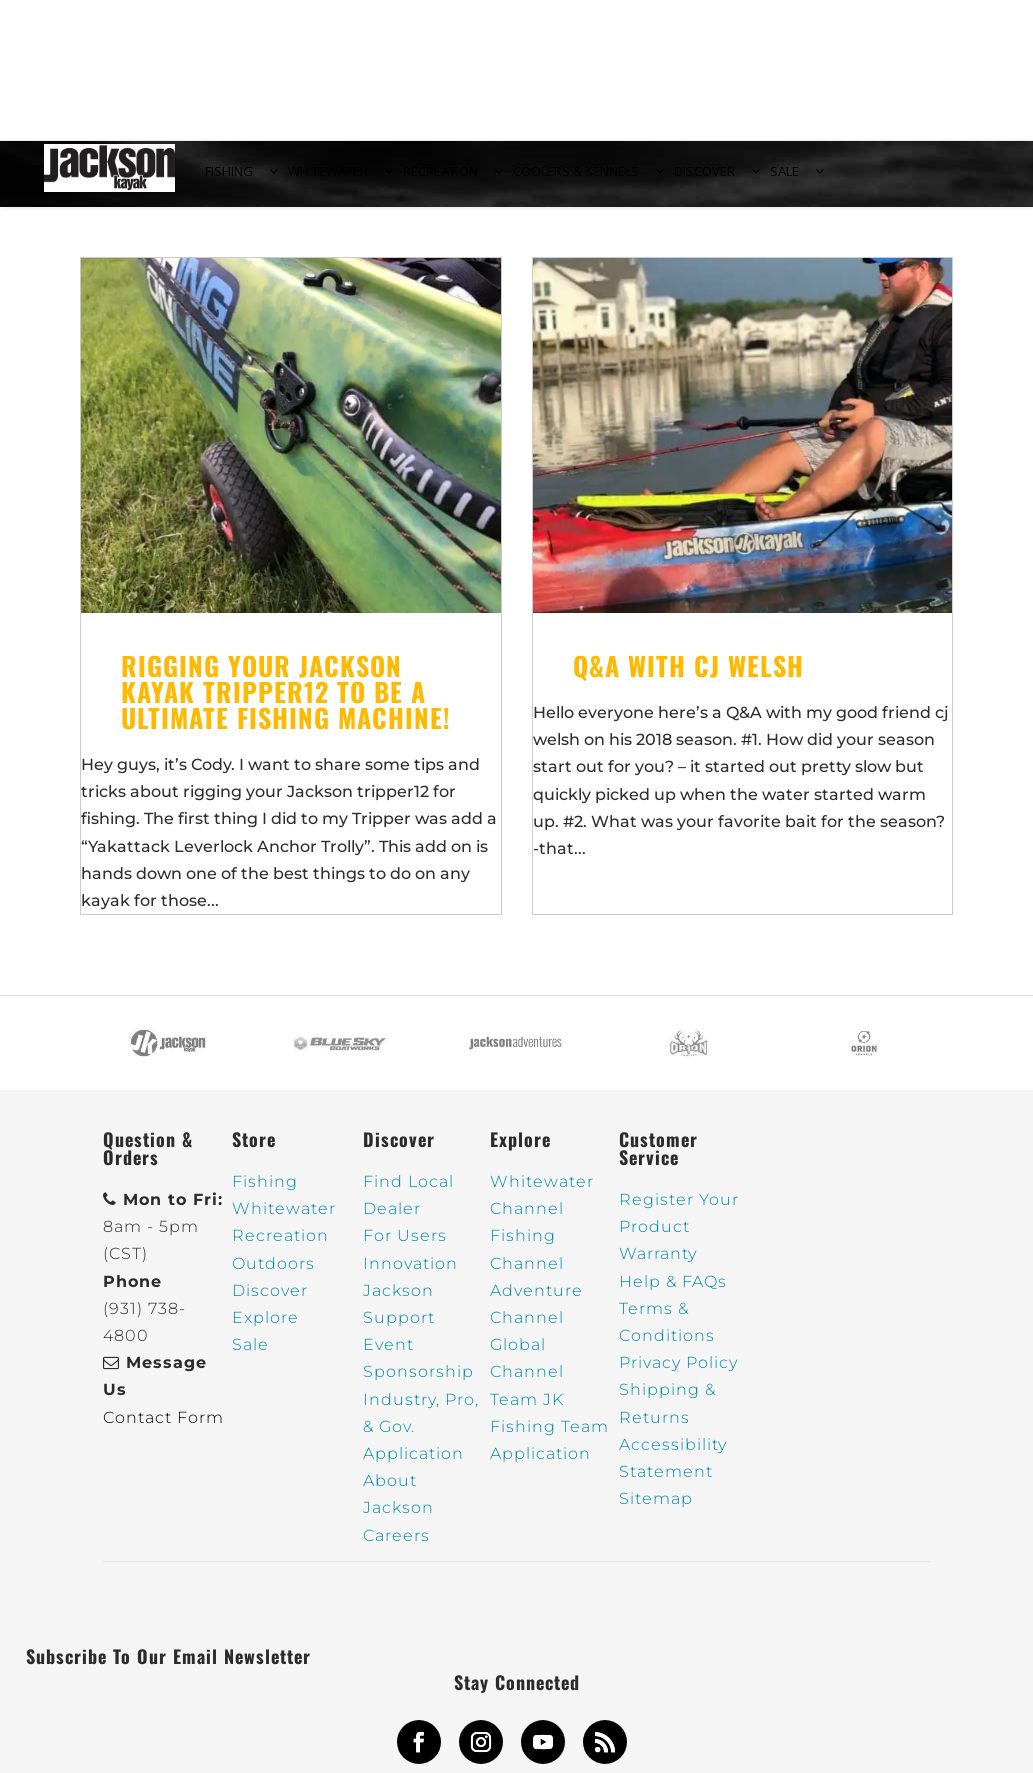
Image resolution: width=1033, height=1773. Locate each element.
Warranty (658, 1265)
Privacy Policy (678, 1374)
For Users (405, 1247)
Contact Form (163, 1428)
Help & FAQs (673, 1292)
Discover (270, 1301)
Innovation (410, 1274)
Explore (265, 1328)
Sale (250, 1356)
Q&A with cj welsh (688, 676)
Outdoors (273, 1274)
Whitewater (284, 1220)
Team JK (527, 1410)
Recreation (280, 1247)
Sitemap (656, 1509)
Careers (396, 1546)
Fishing (265, 1192)
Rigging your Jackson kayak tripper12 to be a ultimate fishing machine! (286, 702)
